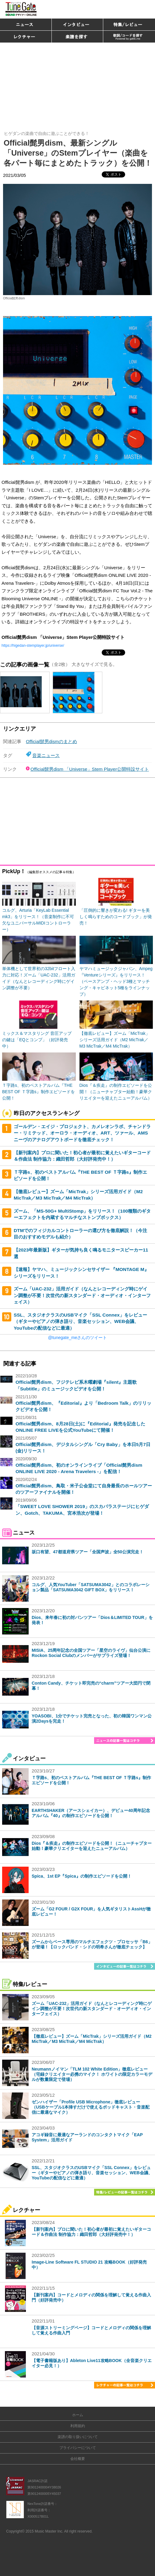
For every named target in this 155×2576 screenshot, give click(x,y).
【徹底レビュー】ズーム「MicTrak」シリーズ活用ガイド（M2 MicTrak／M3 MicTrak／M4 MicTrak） (92, 2039)
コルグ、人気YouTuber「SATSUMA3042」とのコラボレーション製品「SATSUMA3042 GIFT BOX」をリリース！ (91, 1587)
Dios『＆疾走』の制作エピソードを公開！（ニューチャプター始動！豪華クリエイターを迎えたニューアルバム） (92, 1846)
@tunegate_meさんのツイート (77, 1337)
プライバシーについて (77, 2448)
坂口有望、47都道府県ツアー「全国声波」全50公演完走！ (87, 1551)
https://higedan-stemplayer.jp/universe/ (33, 645)
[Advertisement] (77, 84)
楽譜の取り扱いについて (78, 2437)
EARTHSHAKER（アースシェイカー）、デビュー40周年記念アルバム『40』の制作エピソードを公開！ (91, 1813)
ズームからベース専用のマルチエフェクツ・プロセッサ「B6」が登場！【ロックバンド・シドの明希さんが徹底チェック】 (92, 1944)
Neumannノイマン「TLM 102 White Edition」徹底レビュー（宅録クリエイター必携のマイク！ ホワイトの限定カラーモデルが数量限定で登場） (92, 2074)
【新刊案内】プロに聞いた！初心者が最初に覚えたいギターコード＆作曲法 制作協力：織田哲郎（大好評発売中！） (91, 2232)
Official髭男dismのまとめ (51, 741)
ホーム (77, 2415)
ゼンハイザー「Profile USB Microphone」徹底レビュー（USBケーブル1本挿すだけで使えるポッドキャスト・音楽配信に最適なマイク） (91, 2107)
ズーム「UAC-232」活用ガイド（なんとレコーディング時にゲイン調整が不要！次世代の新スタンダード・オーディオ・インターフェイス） (82, 1295)
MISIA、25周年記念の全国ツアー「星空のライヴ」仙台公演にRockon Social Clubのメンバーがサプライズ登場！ (91, 1653)
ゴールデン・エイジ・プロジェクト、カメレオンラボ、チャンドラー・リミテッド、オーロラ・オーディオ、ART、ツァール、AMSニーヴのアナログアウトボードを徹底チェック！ (82, 1133)
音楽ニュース (46, 755)
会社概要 (77, 2459)
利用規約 (77, 2426)
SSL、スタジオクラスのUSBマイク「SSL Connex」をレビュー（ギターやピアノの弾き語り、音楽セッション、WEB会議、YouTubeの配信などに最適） (80, 1321)
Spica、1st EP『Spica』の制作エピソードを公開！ (82, 1876)
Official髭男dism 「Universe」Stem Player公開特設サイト (89, 769)
